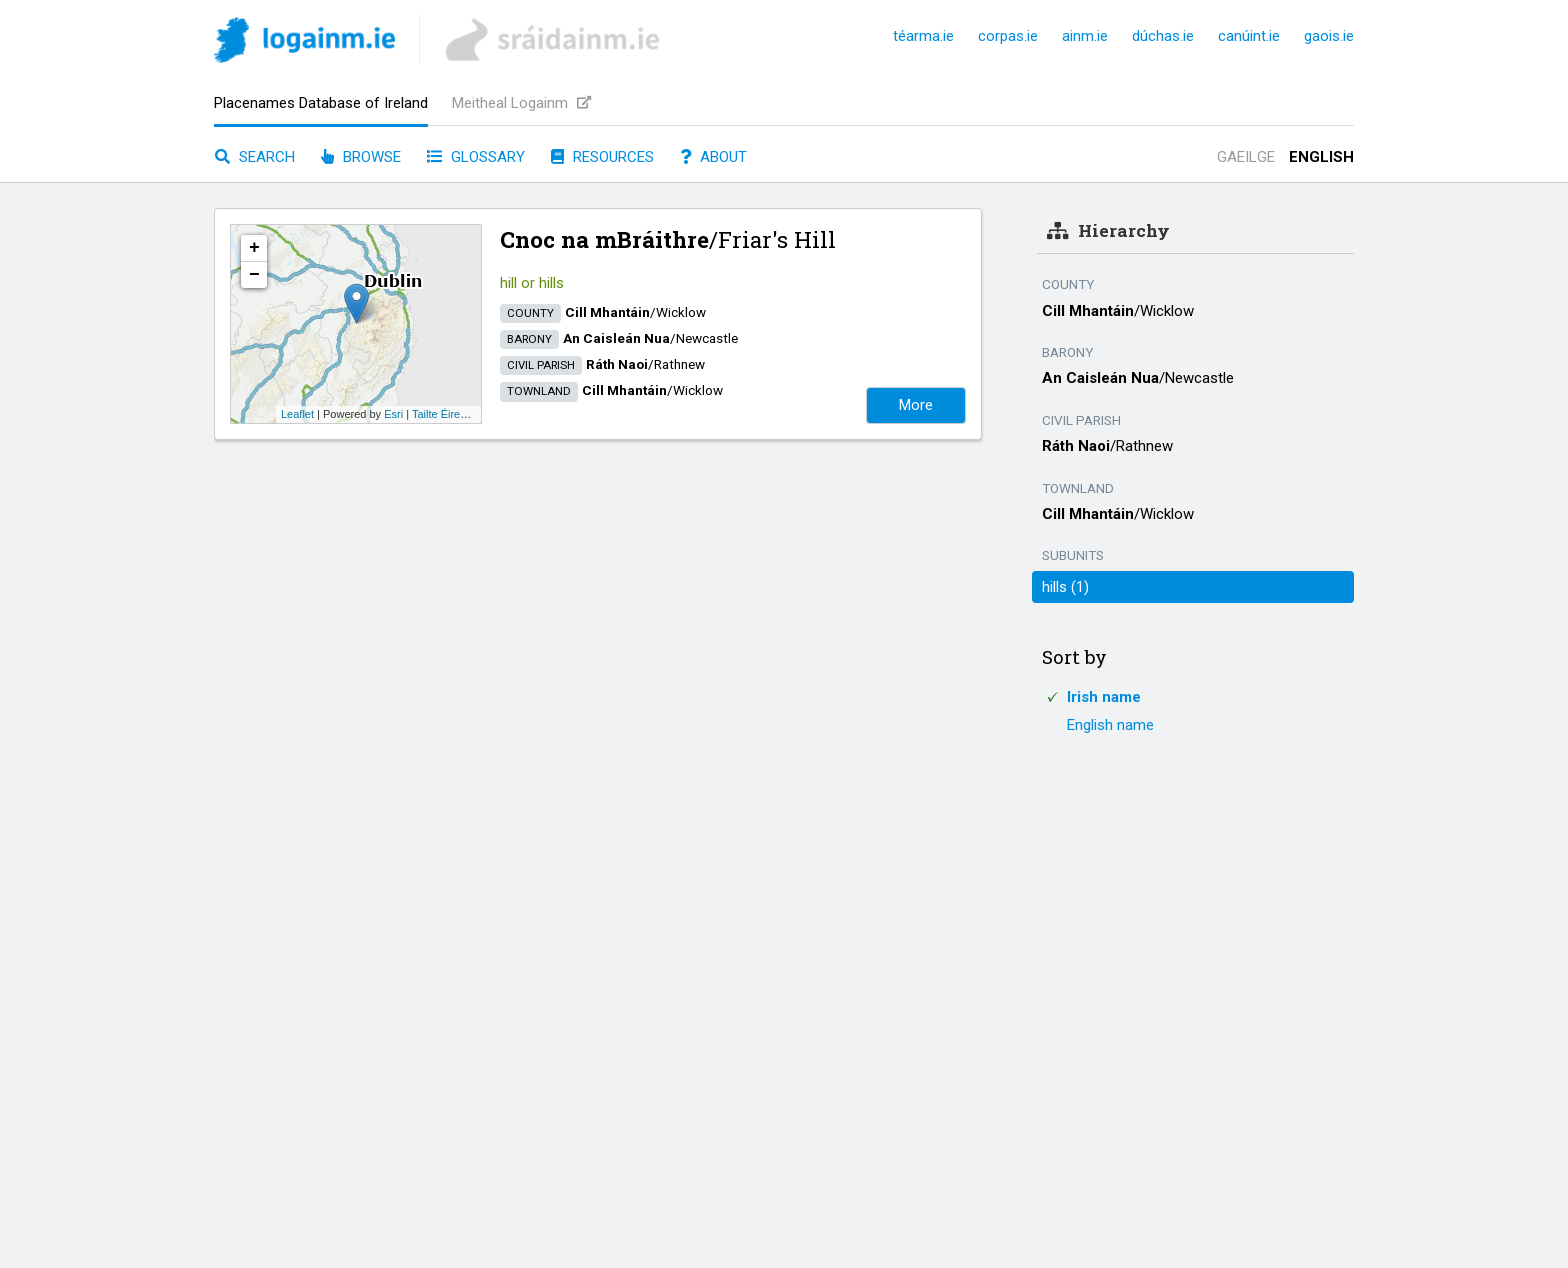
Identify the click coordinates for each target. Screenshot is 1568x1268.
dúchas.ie (1163, 36)
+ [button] (254, 248)
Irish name (1104, 697)
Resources (602, 157)
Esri (393, 414)
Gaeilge (1246, 157)
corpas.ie (1008, 36)
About (713, 157)
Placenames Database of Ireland (321, 103)
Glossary (476, 157)
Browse (361, 157)
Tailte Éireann (445, 414)
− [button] (254, 275)
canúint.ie (1249, 36)
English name (1110, 725)
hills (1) (1065, 587)
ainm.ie (1085, 36)
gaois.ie (1329, 36)
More (916, 405)
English (1321, 157)
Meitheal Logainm (521, 103)
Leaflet (297, 414)
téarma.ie (923, 36)
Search (255, 157)
